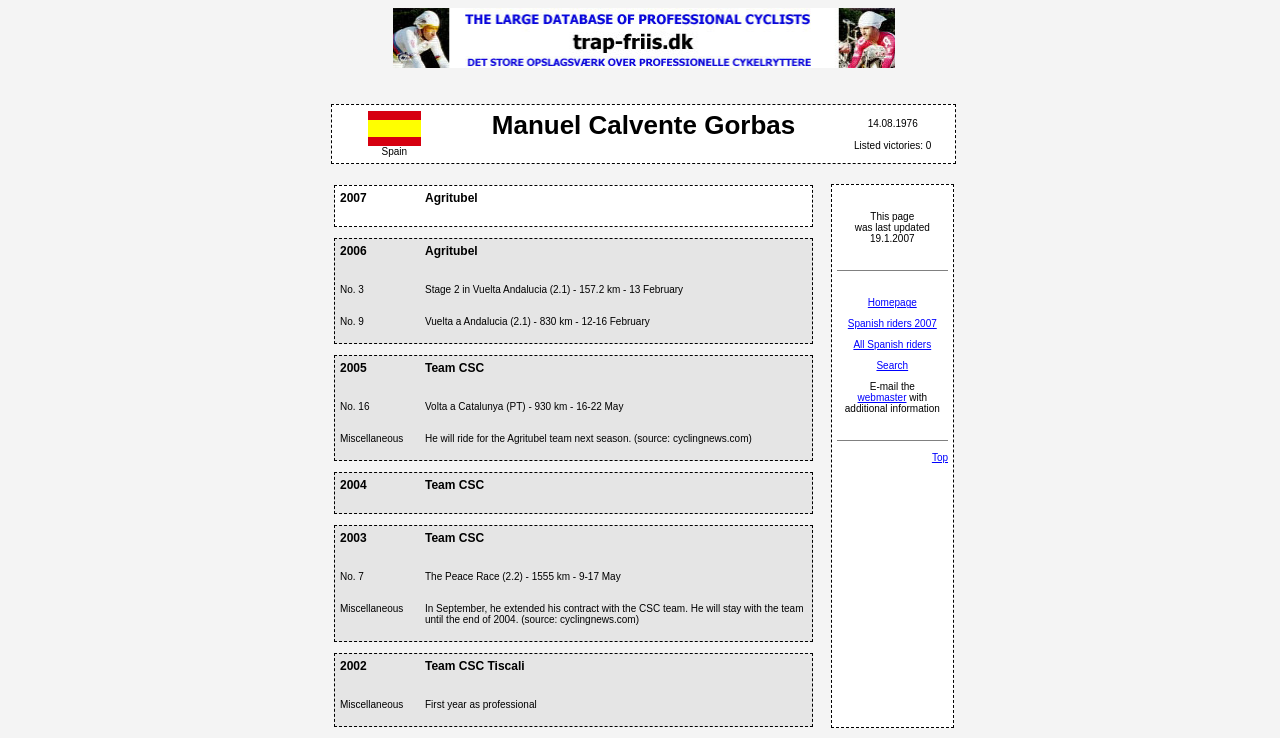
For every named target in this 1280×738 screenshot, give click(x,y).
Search (892, 365)
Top (940, 457)
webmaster (882, 397)
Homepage (892, 302)
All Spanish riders (892, 344)
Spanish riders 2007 (892, 323)
